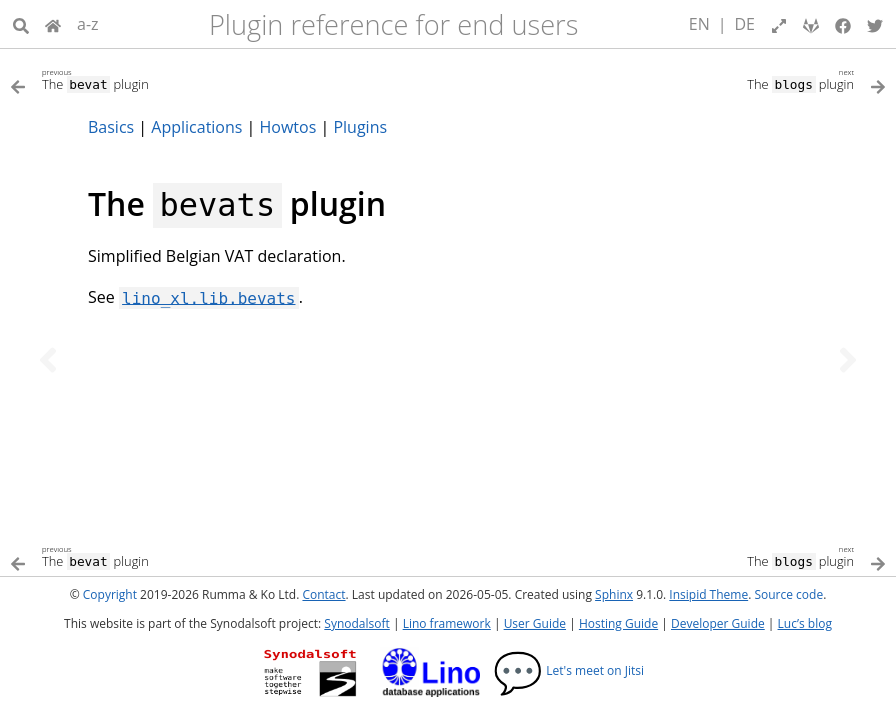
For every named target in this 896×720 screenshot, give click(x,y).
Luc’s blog (805, 623)
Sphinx (614, 594)
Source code (788, 594)
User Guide (535, 623)
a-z (88, 24)
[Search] (21, 24)
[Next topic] (848, 360)
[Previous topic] (48, 360)
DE (745, 24)
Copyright (110, 594)
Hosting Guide (618, 623)
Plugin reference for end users (393, 24)
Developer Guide (718, 623)
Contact (323, 594)
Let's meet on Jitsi (568, 670)
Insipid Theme (708, 594)
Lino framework (447, 623)
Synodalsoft (356, 623)
